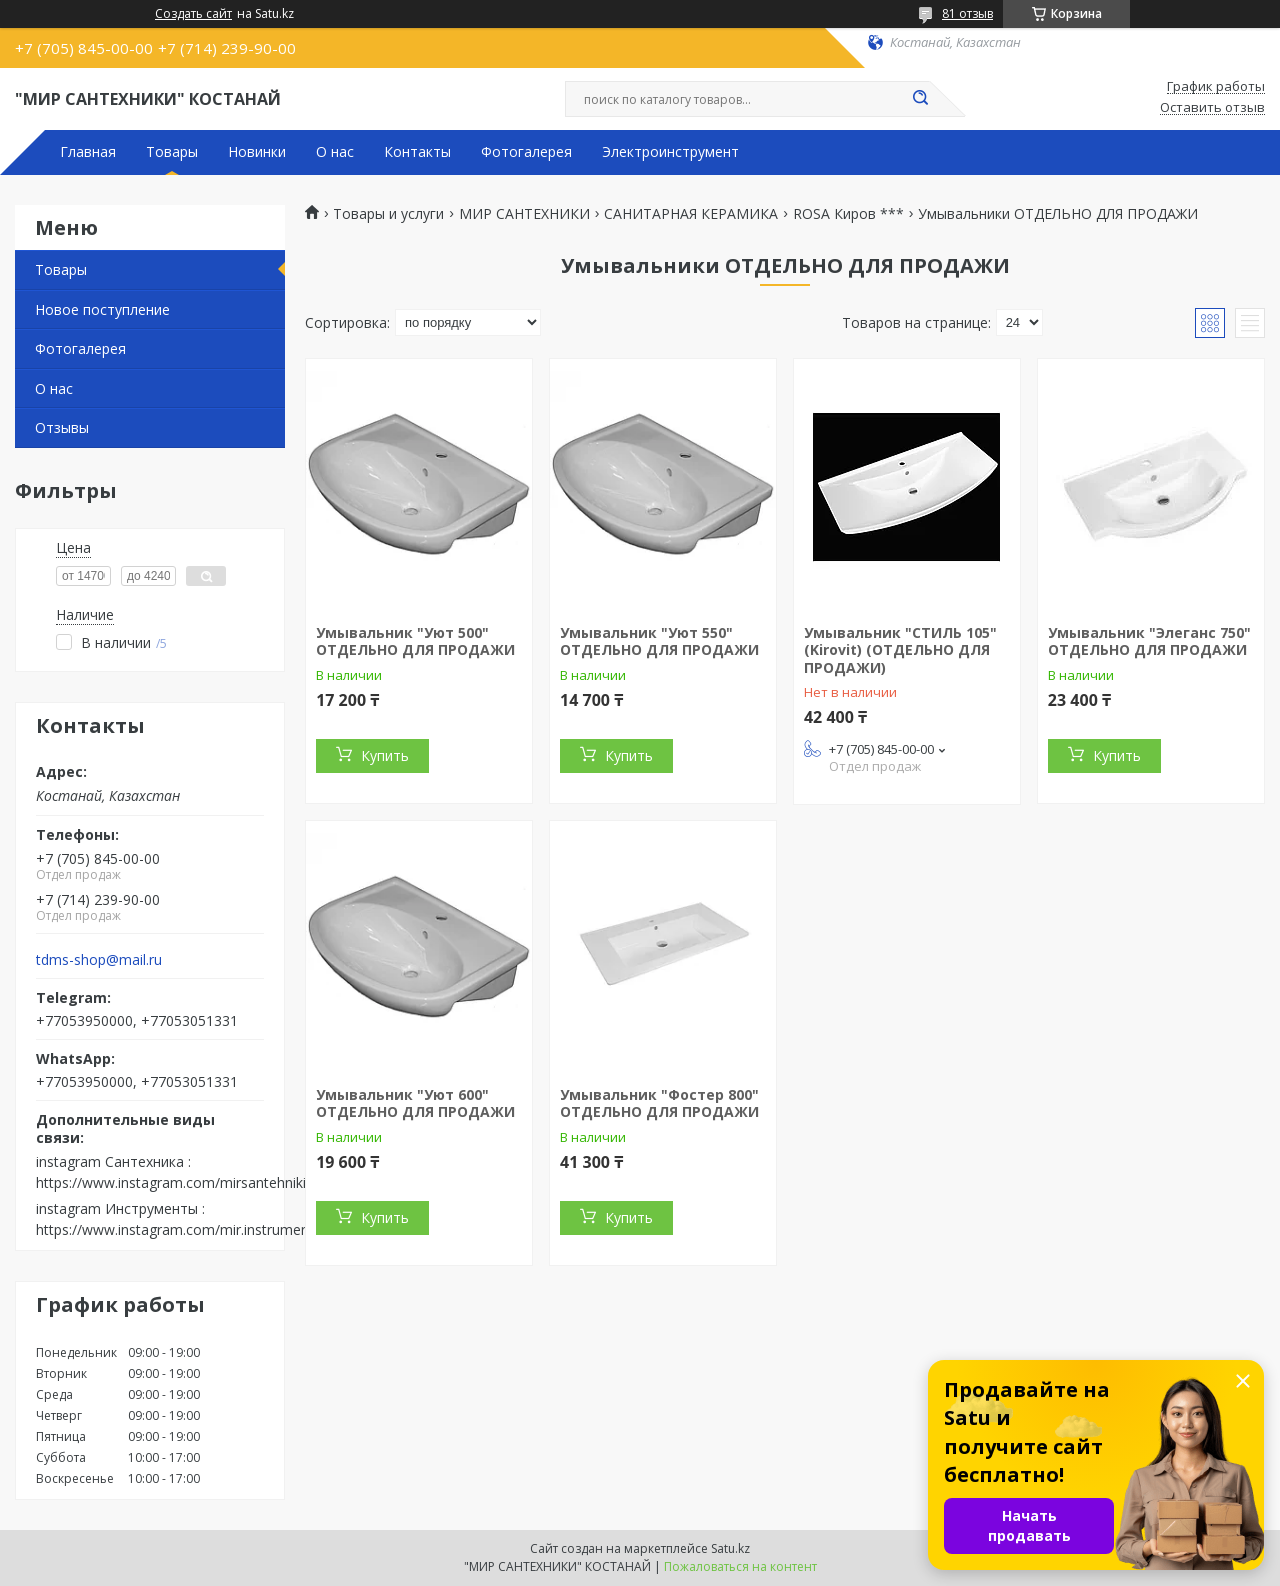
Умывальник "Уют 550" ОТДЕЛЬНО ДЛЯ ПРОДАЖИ (659, 641)
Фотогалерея (526, 152)
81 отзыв (967, 13)
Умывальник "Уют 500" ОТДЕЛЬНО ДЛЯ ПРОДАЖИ (415, 641)
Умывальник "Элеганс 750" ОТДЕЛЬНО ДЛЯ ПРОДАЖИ (1149, 641)
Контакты (417, 152)
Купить (385, 755)
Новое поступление (102, 309)
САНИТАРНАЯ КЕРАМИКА (691, 214)
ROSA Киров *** (848, 214)
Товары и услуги (388, 214)
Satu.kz (730, 1548)
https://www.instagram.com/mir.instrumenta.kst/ (192, 1229)
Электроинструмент (670, 152)
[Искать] (920, 99)
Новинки (257, 152)
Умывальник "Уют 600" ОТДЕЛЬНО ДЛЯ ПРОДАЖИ (415, 1103)
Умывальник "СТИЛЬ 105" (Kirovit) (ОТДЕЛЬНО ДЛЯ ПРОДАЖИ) (900, 650)
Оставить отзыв (1212, 108)
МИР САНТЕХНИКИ (524, 214)
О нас (335, 152)
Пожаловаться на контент (740, 1566)
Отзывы (62, 427)
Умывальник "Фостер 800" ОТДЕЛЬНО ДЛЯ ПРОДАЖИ (659, 1103)
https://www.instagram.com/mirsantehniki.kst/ (184, 1182)
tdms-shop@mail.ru (99, 960)
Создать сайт (193, 14)
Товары (172, 152)
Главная (88, 152)
